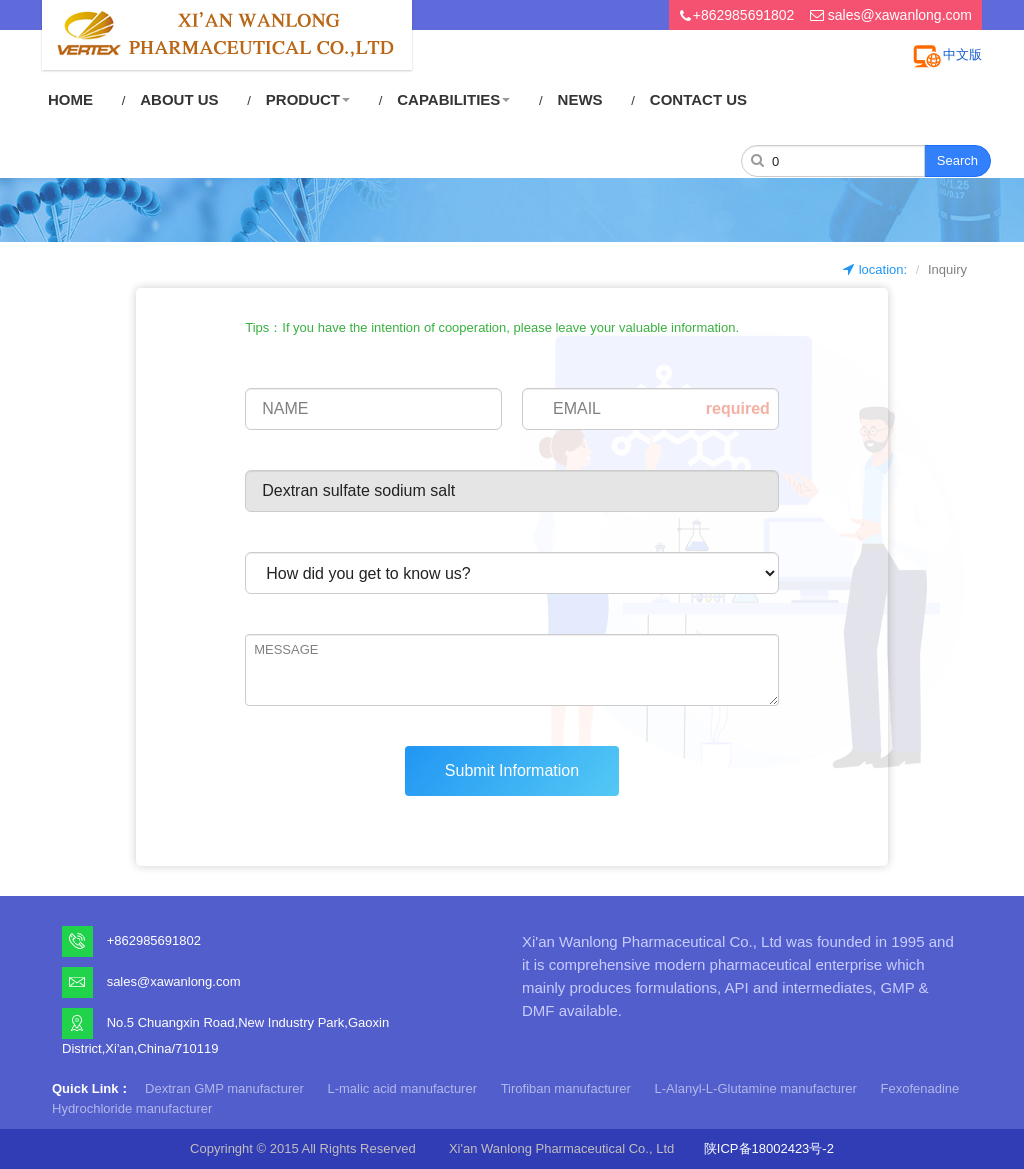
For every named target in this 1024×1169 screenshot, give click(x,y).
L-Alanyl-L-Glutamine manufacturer (756, 1088)
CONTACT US (698, 99)
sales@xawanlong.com (900, 15)
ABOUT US (179, 99)
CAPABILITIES (453, 99)
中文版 (962, 54)
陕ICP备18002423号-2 (769, 1148)
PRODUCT (308, 99)
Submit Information (512, 770)
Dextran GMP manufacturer (224, 1088)
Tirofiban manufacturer (566, 1088)
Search (957, 160)
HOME (70, 99)
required (738, 408)
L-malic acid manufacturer (402, 1088)
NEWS (580, 99)
